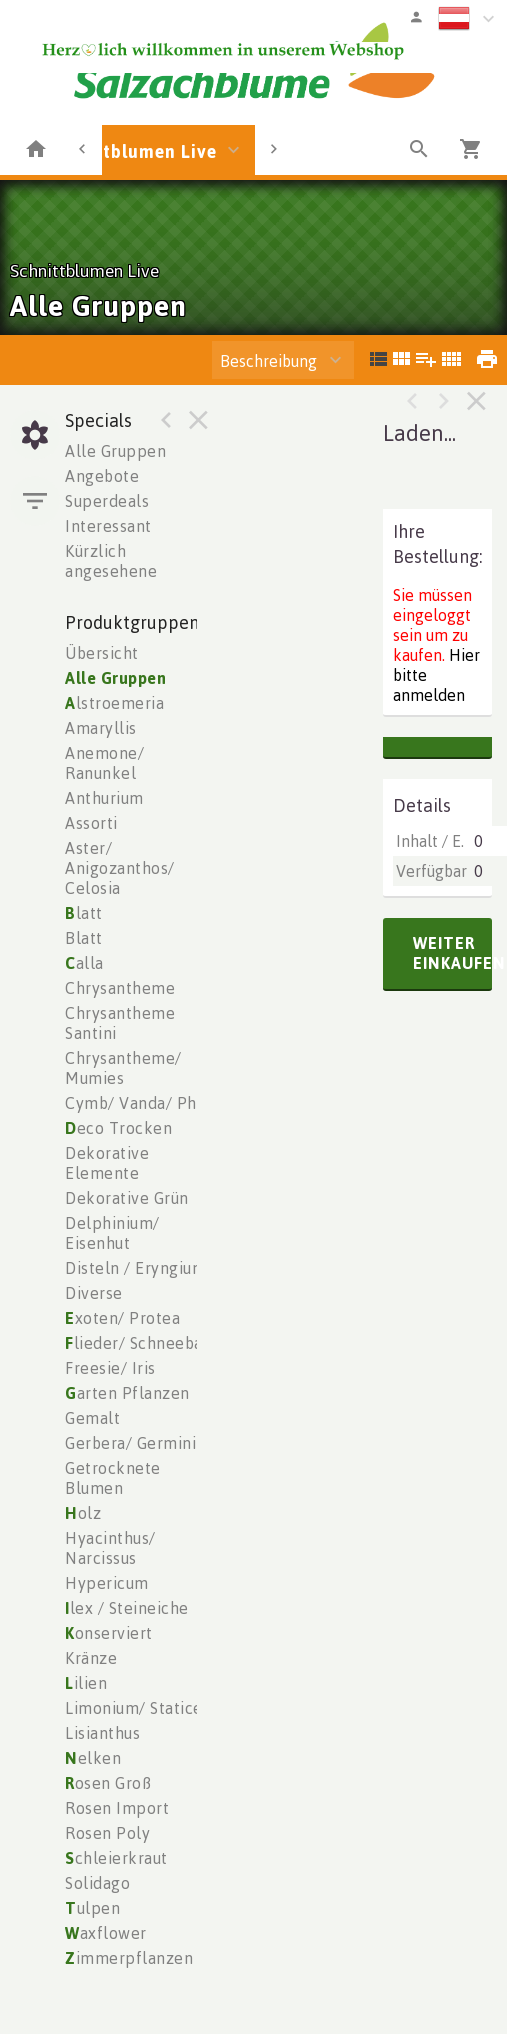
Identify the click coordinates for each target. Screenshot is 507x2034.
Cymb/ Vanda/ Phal (138, 1103)
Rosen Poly (107, 1833)
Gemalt (92, 1418)
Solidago (97, 1883)
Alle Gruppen (115, 451)
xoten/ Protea (122, 1318)
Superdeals (107, 501)
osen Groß (108, 1783)
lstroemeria (114, 703)
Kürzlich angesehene (111, 561)
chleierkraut (116, 1858)
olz (83, 1513)
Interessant (108, 526)
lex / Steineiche (127, 1608)
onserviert (109, 1633)
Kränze (91, 1658)
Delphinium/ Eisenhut (112, 1233)
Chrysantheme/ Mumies (123, 1068)
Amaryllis (101, 728)
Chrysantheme (120, 988)
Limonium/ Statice (134, 1708)
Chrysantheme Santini (120, 1023)
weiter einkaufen (452, 953)
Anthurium (104, 798)
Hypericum (107, 1583)
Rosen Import (117, 1808)
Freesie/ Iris (110, 1368)
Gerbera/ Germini (130, 1443)
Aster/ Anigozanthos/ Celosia (120, 868)
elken (93, 1758)
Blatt (84, 938)
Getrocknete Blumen (113, 1478)
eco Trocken (118, 1128)
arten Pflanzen (127, 1393)
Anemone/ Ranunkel (104, 763)
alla (84, 963)
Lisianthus (102, 1733)
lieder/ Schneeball (139, 1343)
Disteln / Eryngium (135, 1268)
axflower (106, 1933)
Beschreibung (268, 361)
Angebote (102, 476)
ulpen (92, 1908)
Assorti (91, 823)
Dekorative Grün (127, 1198)
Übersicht (102, 653)
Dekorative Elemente (107, 1163)
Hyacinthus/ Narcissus (110, 1548)
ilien (86, 1683)
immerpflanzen (129, 1958)
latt (84, 913)
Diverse (94, 1293)
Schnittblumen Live (131, 151)
